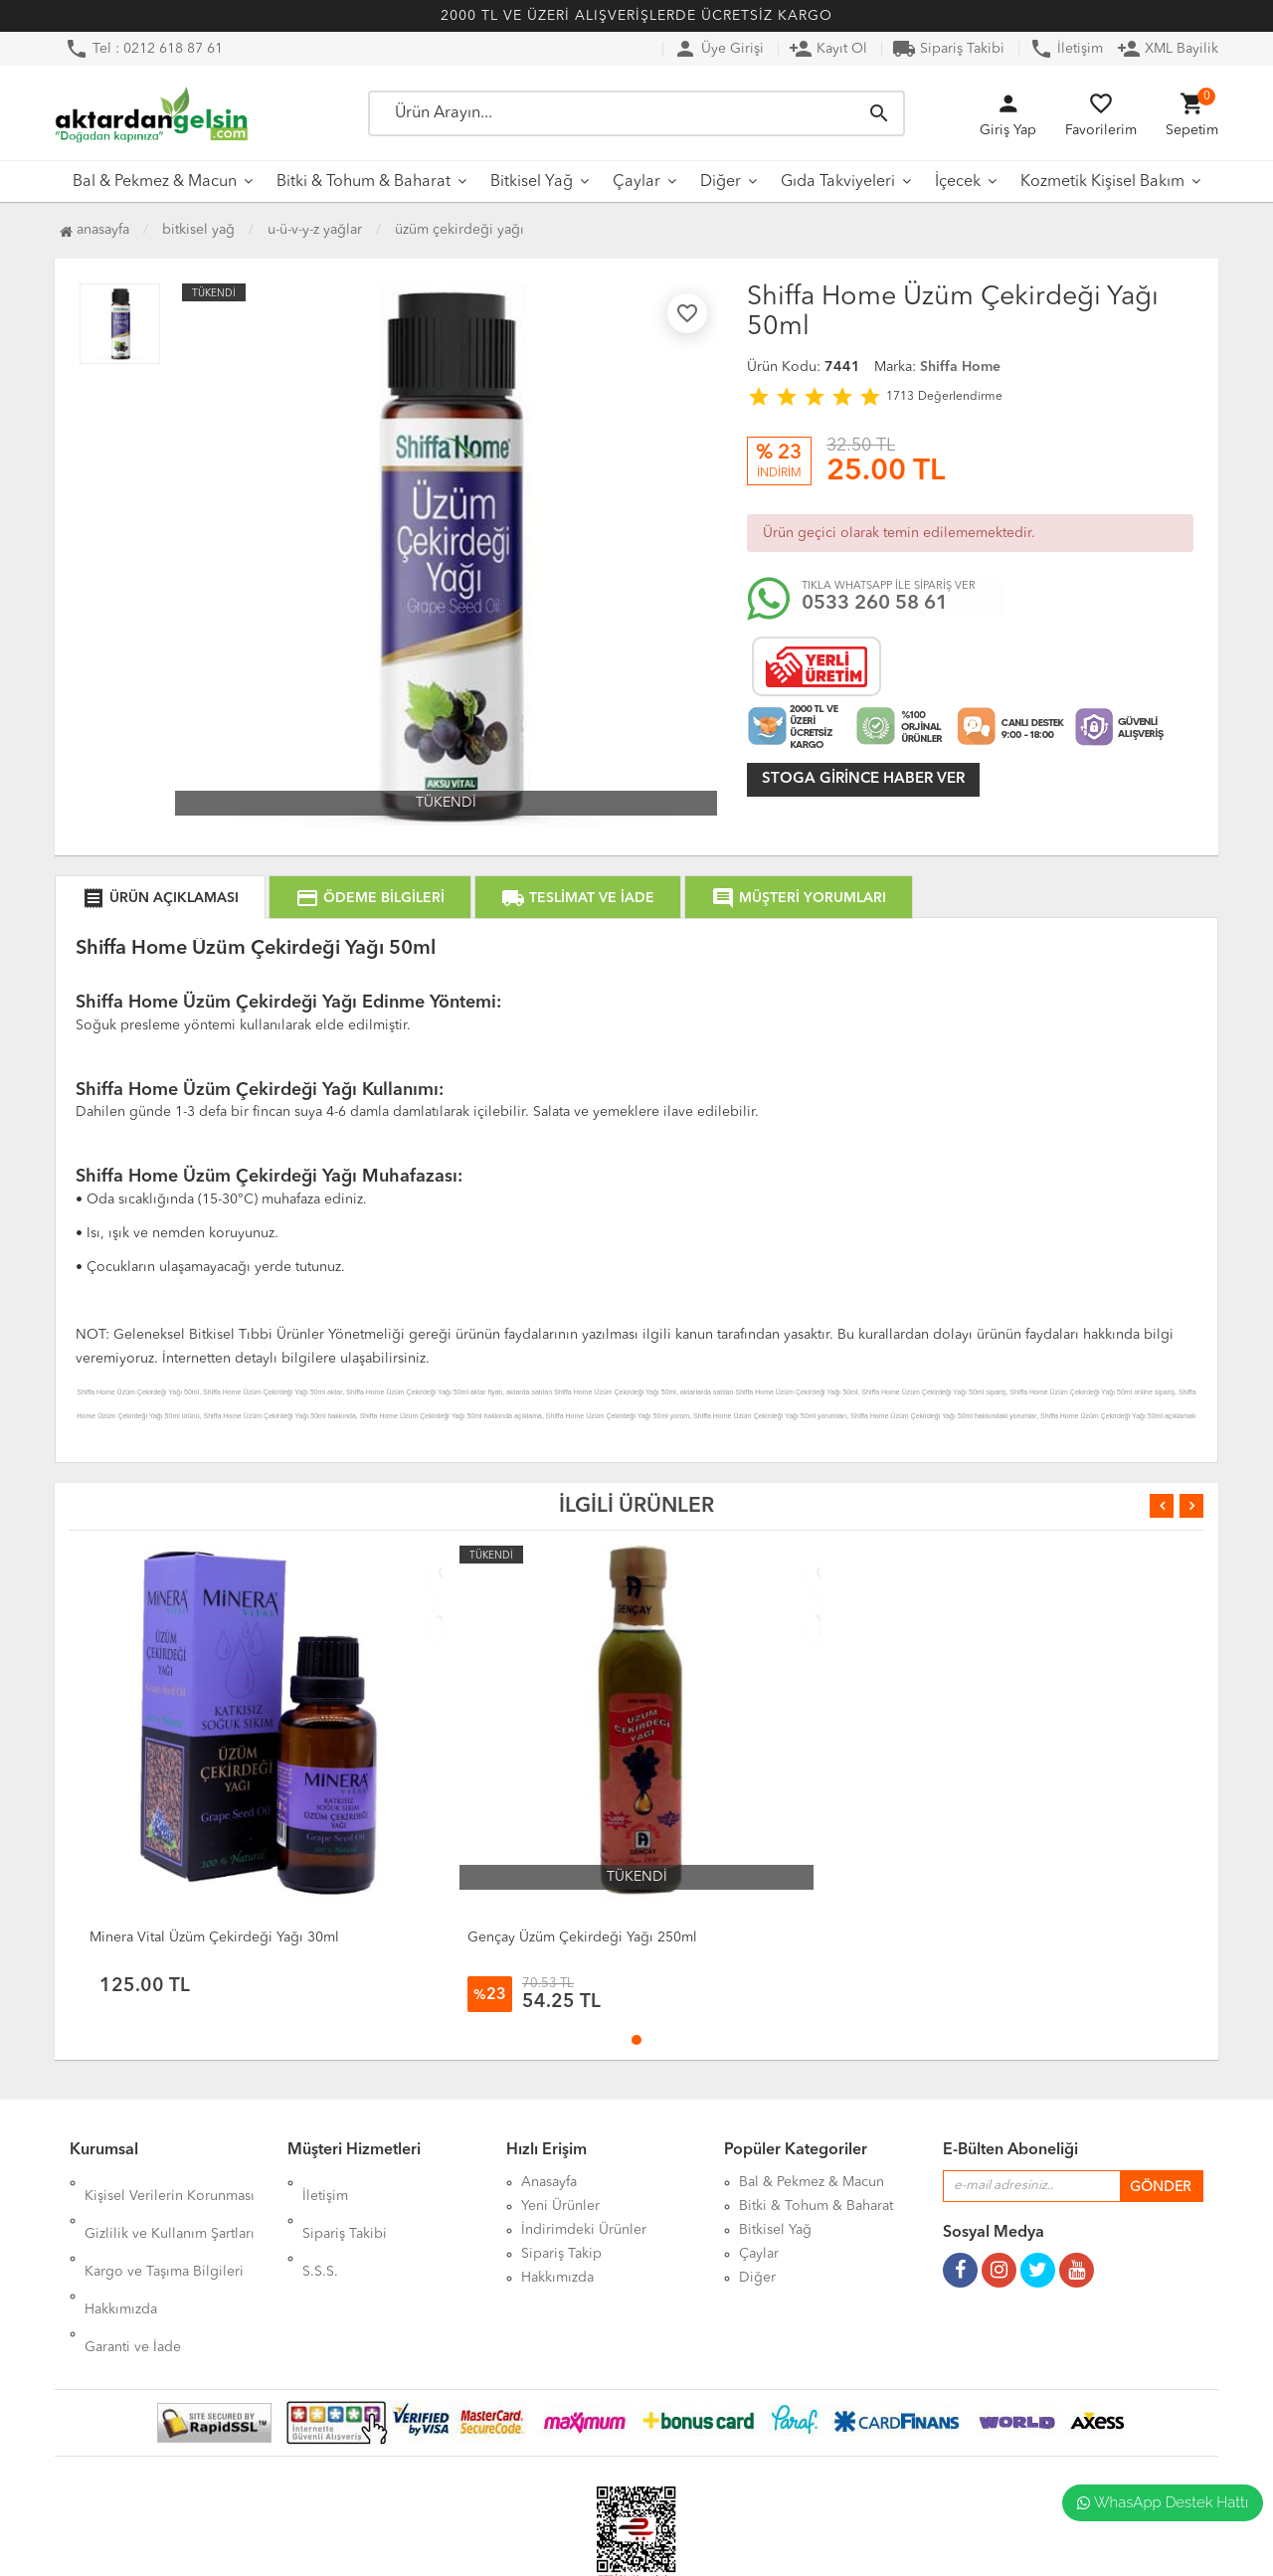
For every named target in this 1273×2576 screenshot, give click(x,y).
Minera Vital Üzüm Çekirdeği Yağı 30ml (214, 1937)
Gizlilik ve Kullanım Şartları (170, 2206)
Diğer (720, 182)
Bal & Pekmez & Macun (155, 182)
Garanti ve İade (133, 2278)
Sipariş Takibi (948, 49)
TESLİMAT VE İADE (577, 898)
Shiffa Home (960, 367)
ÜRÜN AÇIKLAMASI (160, 898)
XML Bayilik (1167, 49)
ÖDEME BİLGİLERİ (370, 898)
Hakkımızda (121, 2254)
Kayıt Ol (828, 49)
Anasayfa (94, 230)
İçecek (958, 182)
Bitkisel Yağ (531, 182)
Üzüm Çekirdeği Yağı (459, 230)
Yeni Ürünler (560, 2206)
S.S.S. (320, 2230)
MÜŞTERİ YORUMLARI (798, 898)
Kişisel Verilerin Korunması (170, 2182)
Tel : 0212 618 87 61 (144, 49)
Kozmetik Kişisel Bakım (1102, 182)
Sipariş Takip (561, 2254)
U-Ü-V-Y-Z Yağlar (315, 230)
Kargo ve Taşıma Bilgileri (164, 2230)
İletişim (1066, 49)
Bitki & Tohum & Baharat (363, 182)
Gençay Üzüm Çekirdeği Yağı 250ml (582, 1937)
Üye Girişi (718, 49)
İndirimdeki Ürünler (583, 2230)
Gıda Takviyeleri (838, 182)
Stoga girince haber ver (863, 779)
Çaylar (636, 182)
